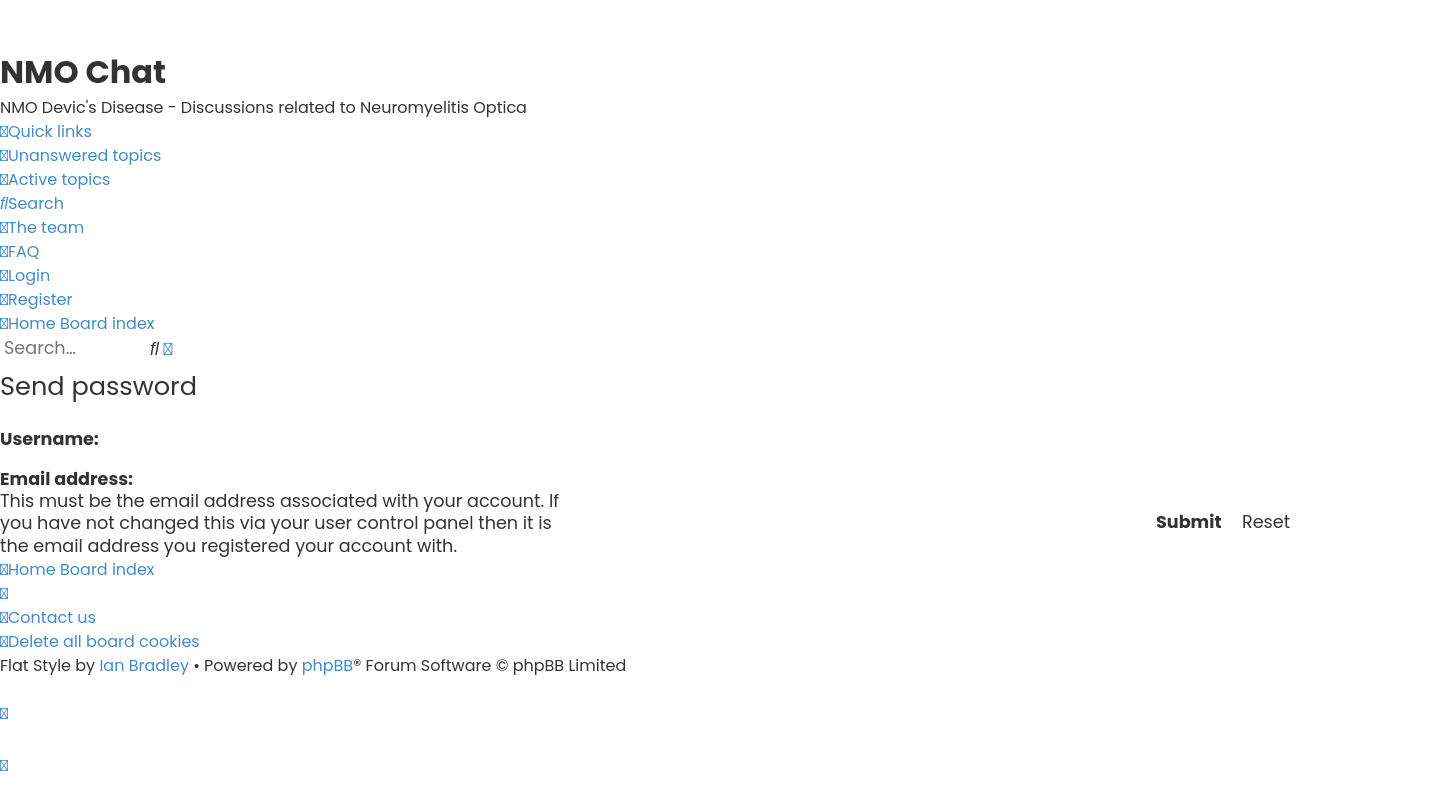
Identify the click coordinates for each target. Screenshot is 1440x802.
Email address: (66, 479)
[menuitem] (80, 156)
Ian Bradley (144, 665)
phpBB (328, 665)
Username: (49, 439)
